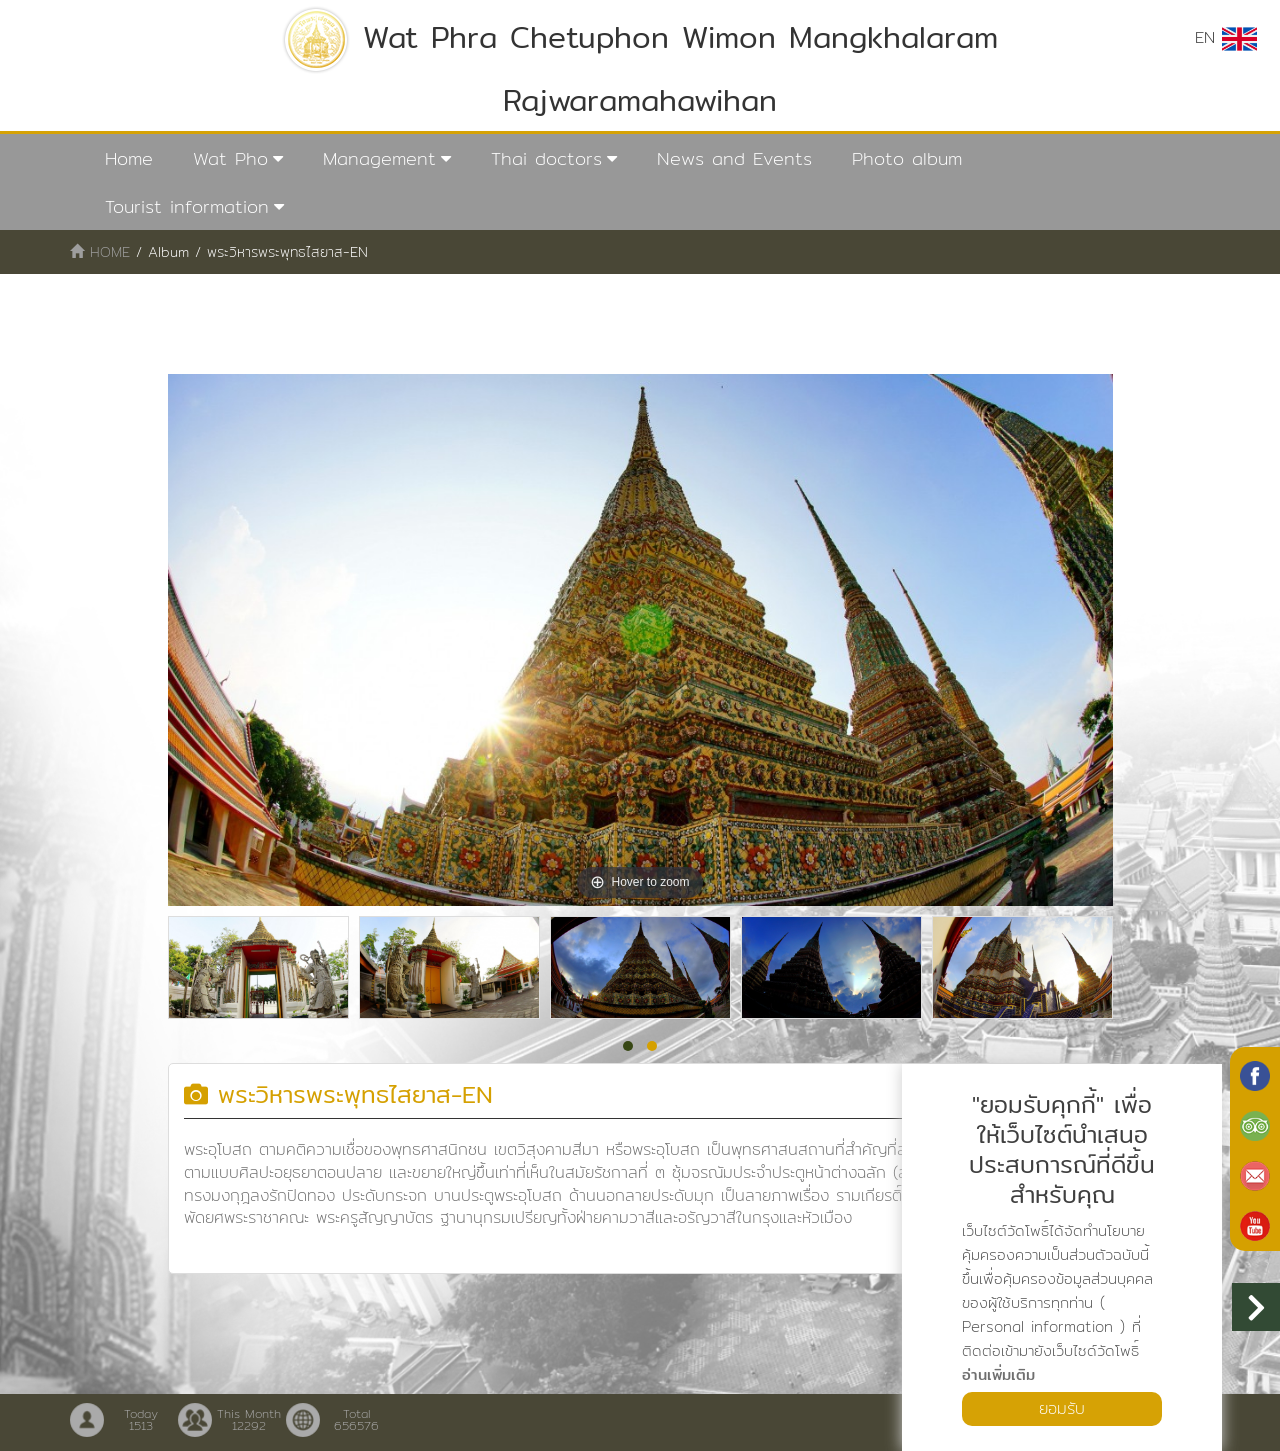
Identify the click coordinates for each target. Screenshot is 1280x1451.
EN (1226, 38)
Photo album (907, 158)
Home (129, 158)
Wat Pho (230, 158)
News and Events (734, 158)
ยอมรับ (1062, 1408)
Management (379, 158)
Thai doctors (546, 158)
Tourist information (187, 206)
